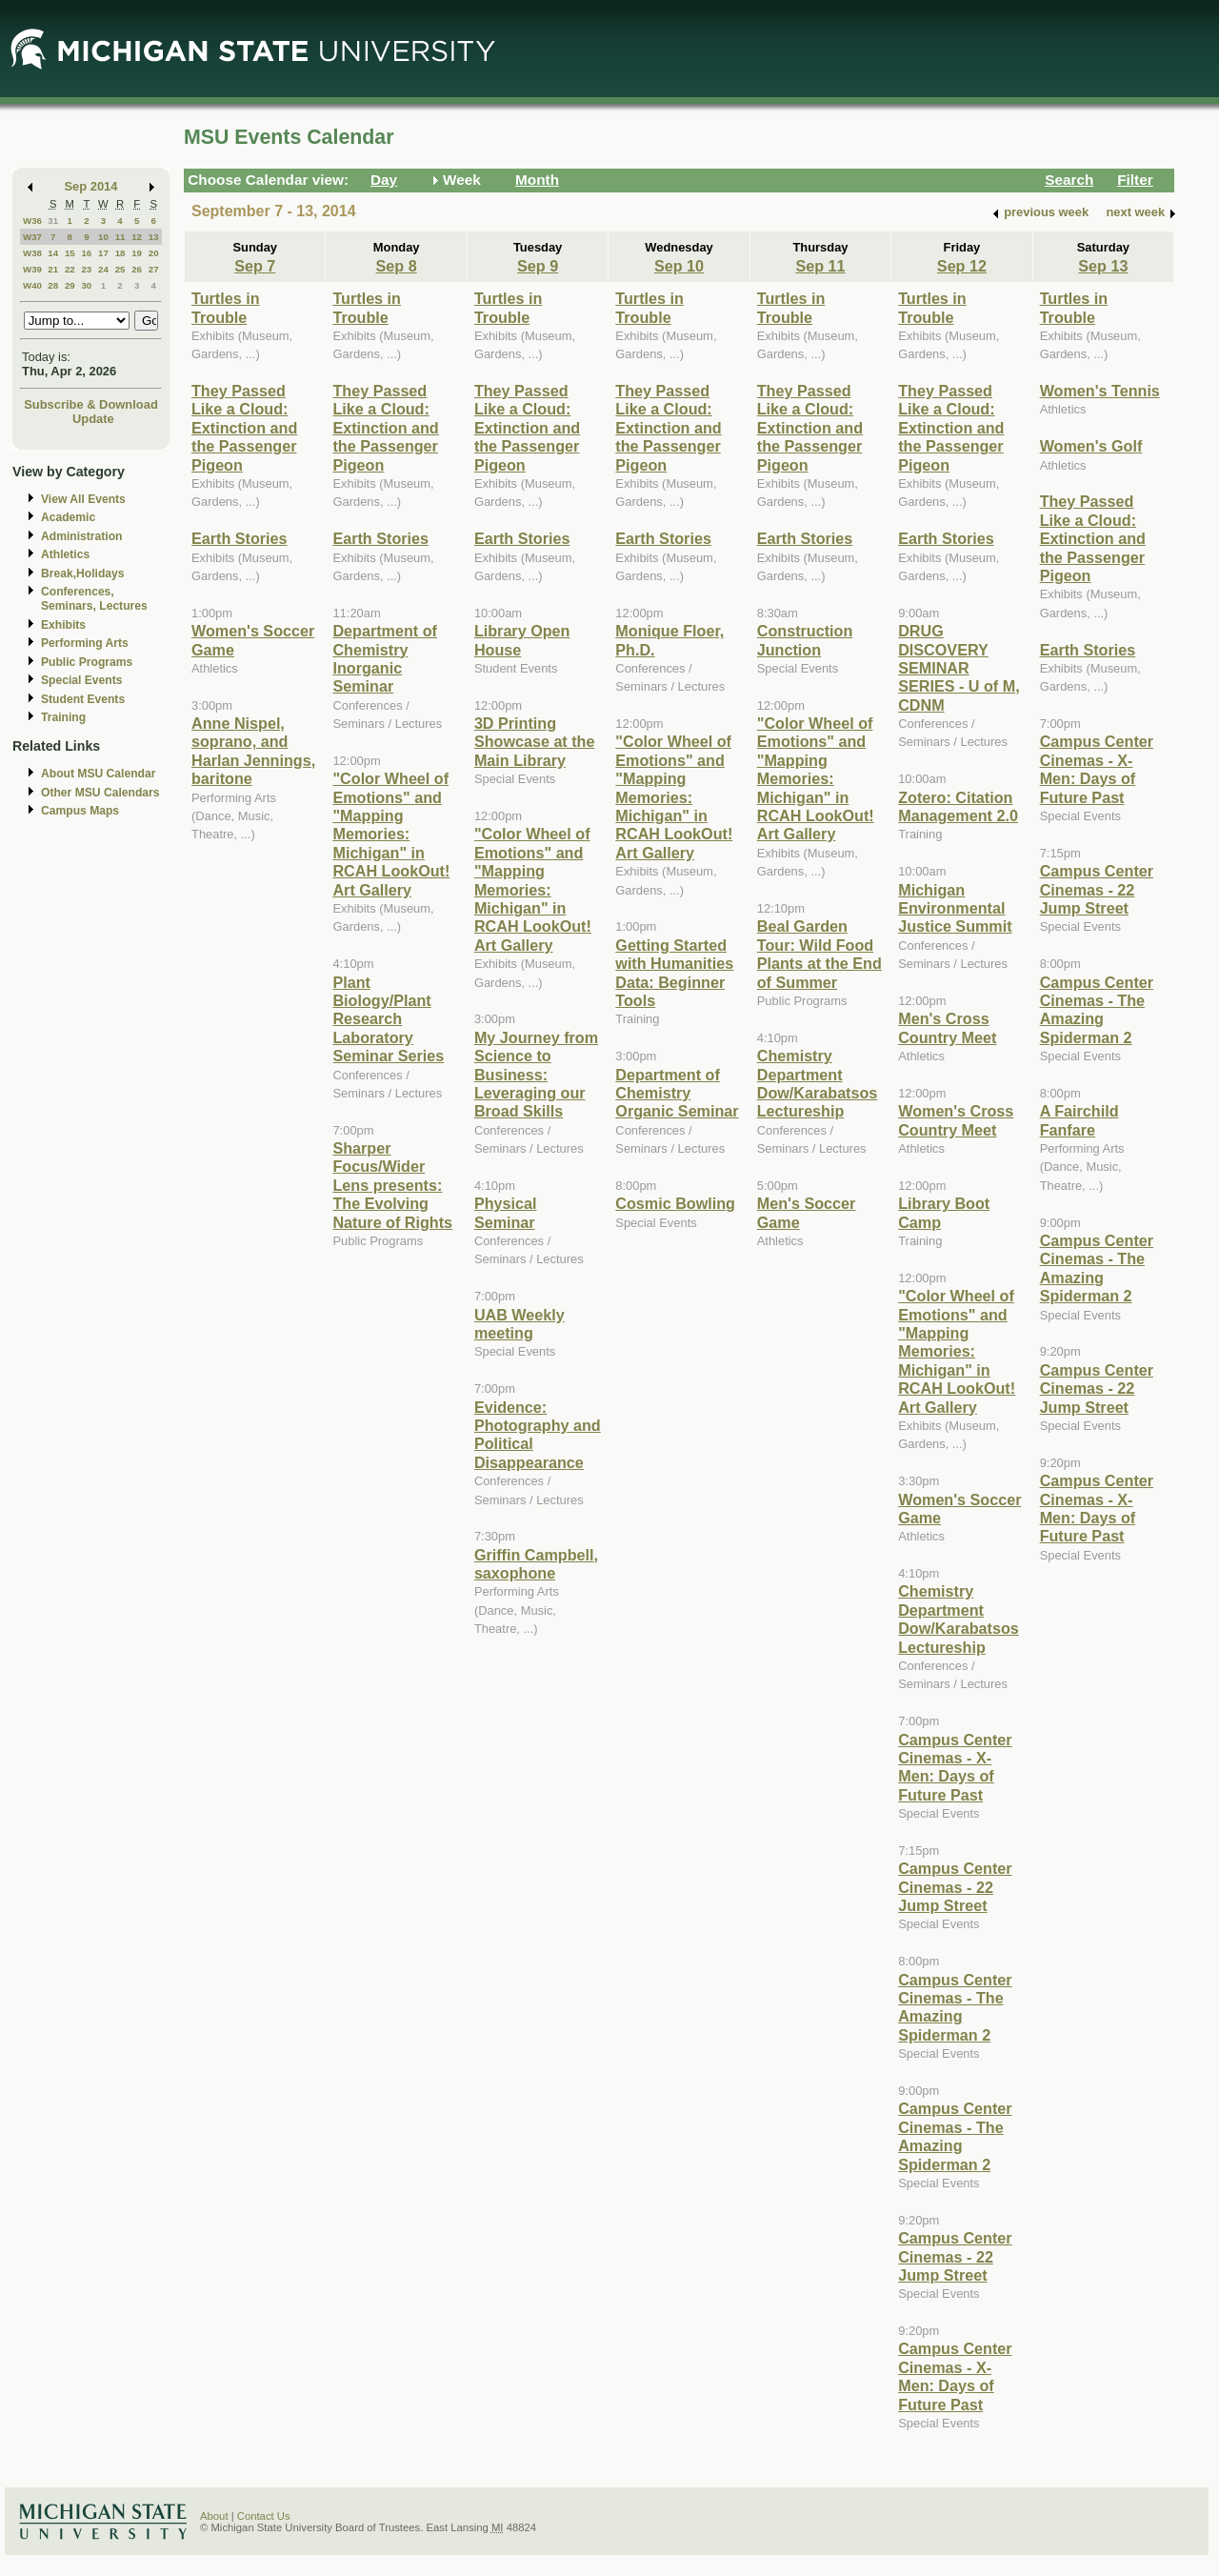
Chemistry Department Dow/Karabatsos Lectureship (817, 1083)
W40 (32, 285)
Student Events (83, 699)
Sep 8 (396, 265)
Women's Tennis (1100, 390)
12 (136, 236)
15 (70, 253)
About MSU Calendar (98, 773)
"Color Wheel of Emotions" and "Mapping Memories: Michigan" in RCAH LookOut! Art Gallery (391, 833)
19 (136, 253)
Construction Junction (805, 639)
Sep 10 (679, 265)
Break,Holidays (83, 573)
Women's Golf (1091, 445)
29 (70, 285)
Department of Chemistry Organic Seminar (676, 1093)
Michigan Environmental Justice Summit (954, 908)
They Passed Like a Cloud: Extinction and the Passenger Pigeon (244, 427)
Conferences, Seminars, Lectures (94, 599)
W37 (32, 236)
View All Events (83, 499)
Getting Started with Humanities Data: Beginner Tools (674, 972)
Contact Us (263, 2516)
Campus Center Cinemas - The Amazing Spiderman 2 (954, 2007)
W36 (32, 220)
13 (154, 236)
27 (154, 269)
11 (120, 236)
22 (70, 269)
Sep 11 (820, 265)
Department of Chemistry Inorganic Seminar (384, 658)
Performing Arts (85, 643)
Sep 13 (1103, 265)
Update (93, 419)
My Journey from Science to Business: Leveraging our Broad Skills (536, 1074)
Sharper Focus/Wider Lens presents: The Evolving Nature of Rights (392, 1185)
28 (53, 285)
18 (120, 253)
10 (103, 236)
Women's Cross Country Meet (955, 1119)
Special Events (81, 680)
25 (120, 269)
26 (136, 269)
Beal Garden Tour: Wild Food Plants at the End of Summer (819, 953)
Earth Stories (239, 538)
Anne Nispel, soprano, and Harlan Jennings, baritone (253, 750)
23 (86, 269)
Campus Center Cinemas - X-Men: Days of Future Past (954, 1767)
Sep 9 (537, 265)
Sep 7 (254, 265)
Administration (81, 536)
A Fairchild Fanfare (1079, 1119)
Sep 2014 (91, 186)
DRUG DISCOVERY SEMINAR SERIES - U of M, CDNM (958, 668)
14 (53, 253)
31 (53, 220)
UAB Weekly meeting (519, 1323)
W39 (32, 269)
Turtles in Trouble (225, 307)
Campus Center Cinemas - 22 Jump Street (954, 1887)
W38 (32, 253)
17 (103, 253)
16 (86, 253)
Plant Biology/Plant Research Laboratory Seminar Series (388, 1019)
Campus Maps (80, 810)
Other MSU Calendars (100, 792)
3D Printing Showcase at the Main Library (534, 741)
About (214, 2516)
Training (63, 717)
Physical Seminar (505, 1212)
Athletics (65, 554)
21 (53, 269)
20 (154, 253)
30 (86, 285)
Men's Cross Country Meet (947, 1027)
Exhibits (63, 625)
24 (103, 269)
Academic (68, 517)
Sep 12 (962, 265)
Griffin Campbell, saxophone (536, 1563)
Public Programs (86, 662)
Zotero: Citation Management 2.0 (958, 806)
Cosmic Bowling (675, 1203)
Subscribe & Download (91, 404)
